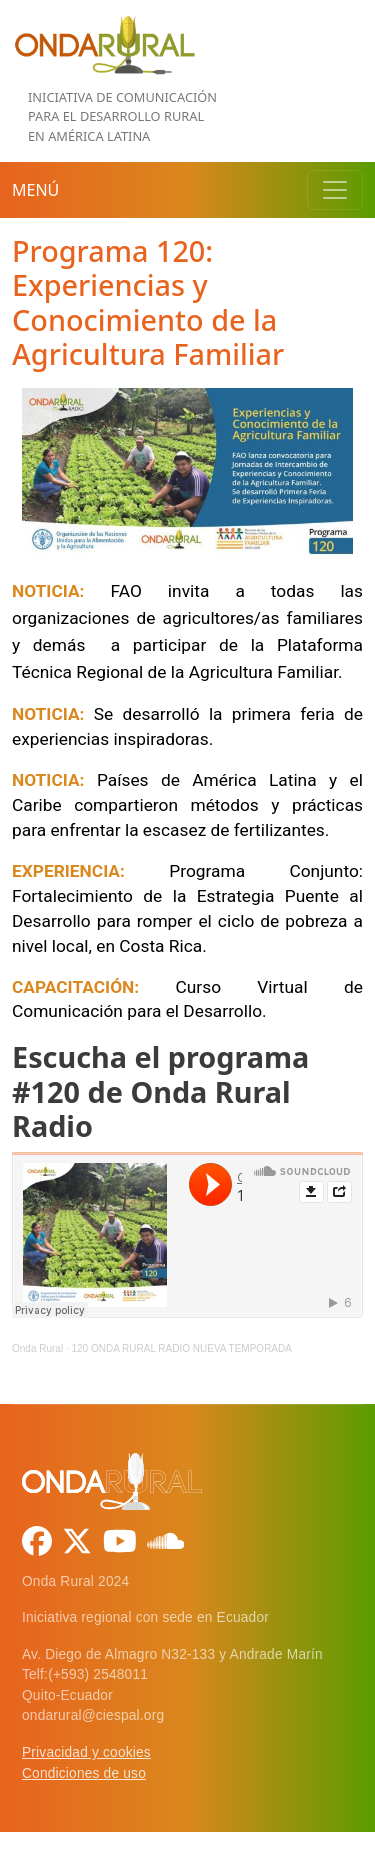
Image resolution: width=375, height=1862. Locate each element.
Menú (35, 190)
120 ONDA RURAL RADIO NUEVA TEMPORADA (181, 1348)
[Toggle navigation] (335, 190)
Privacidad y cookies (86, 1752)
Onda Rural (37, 1348)
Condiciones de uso (84, 1773)
